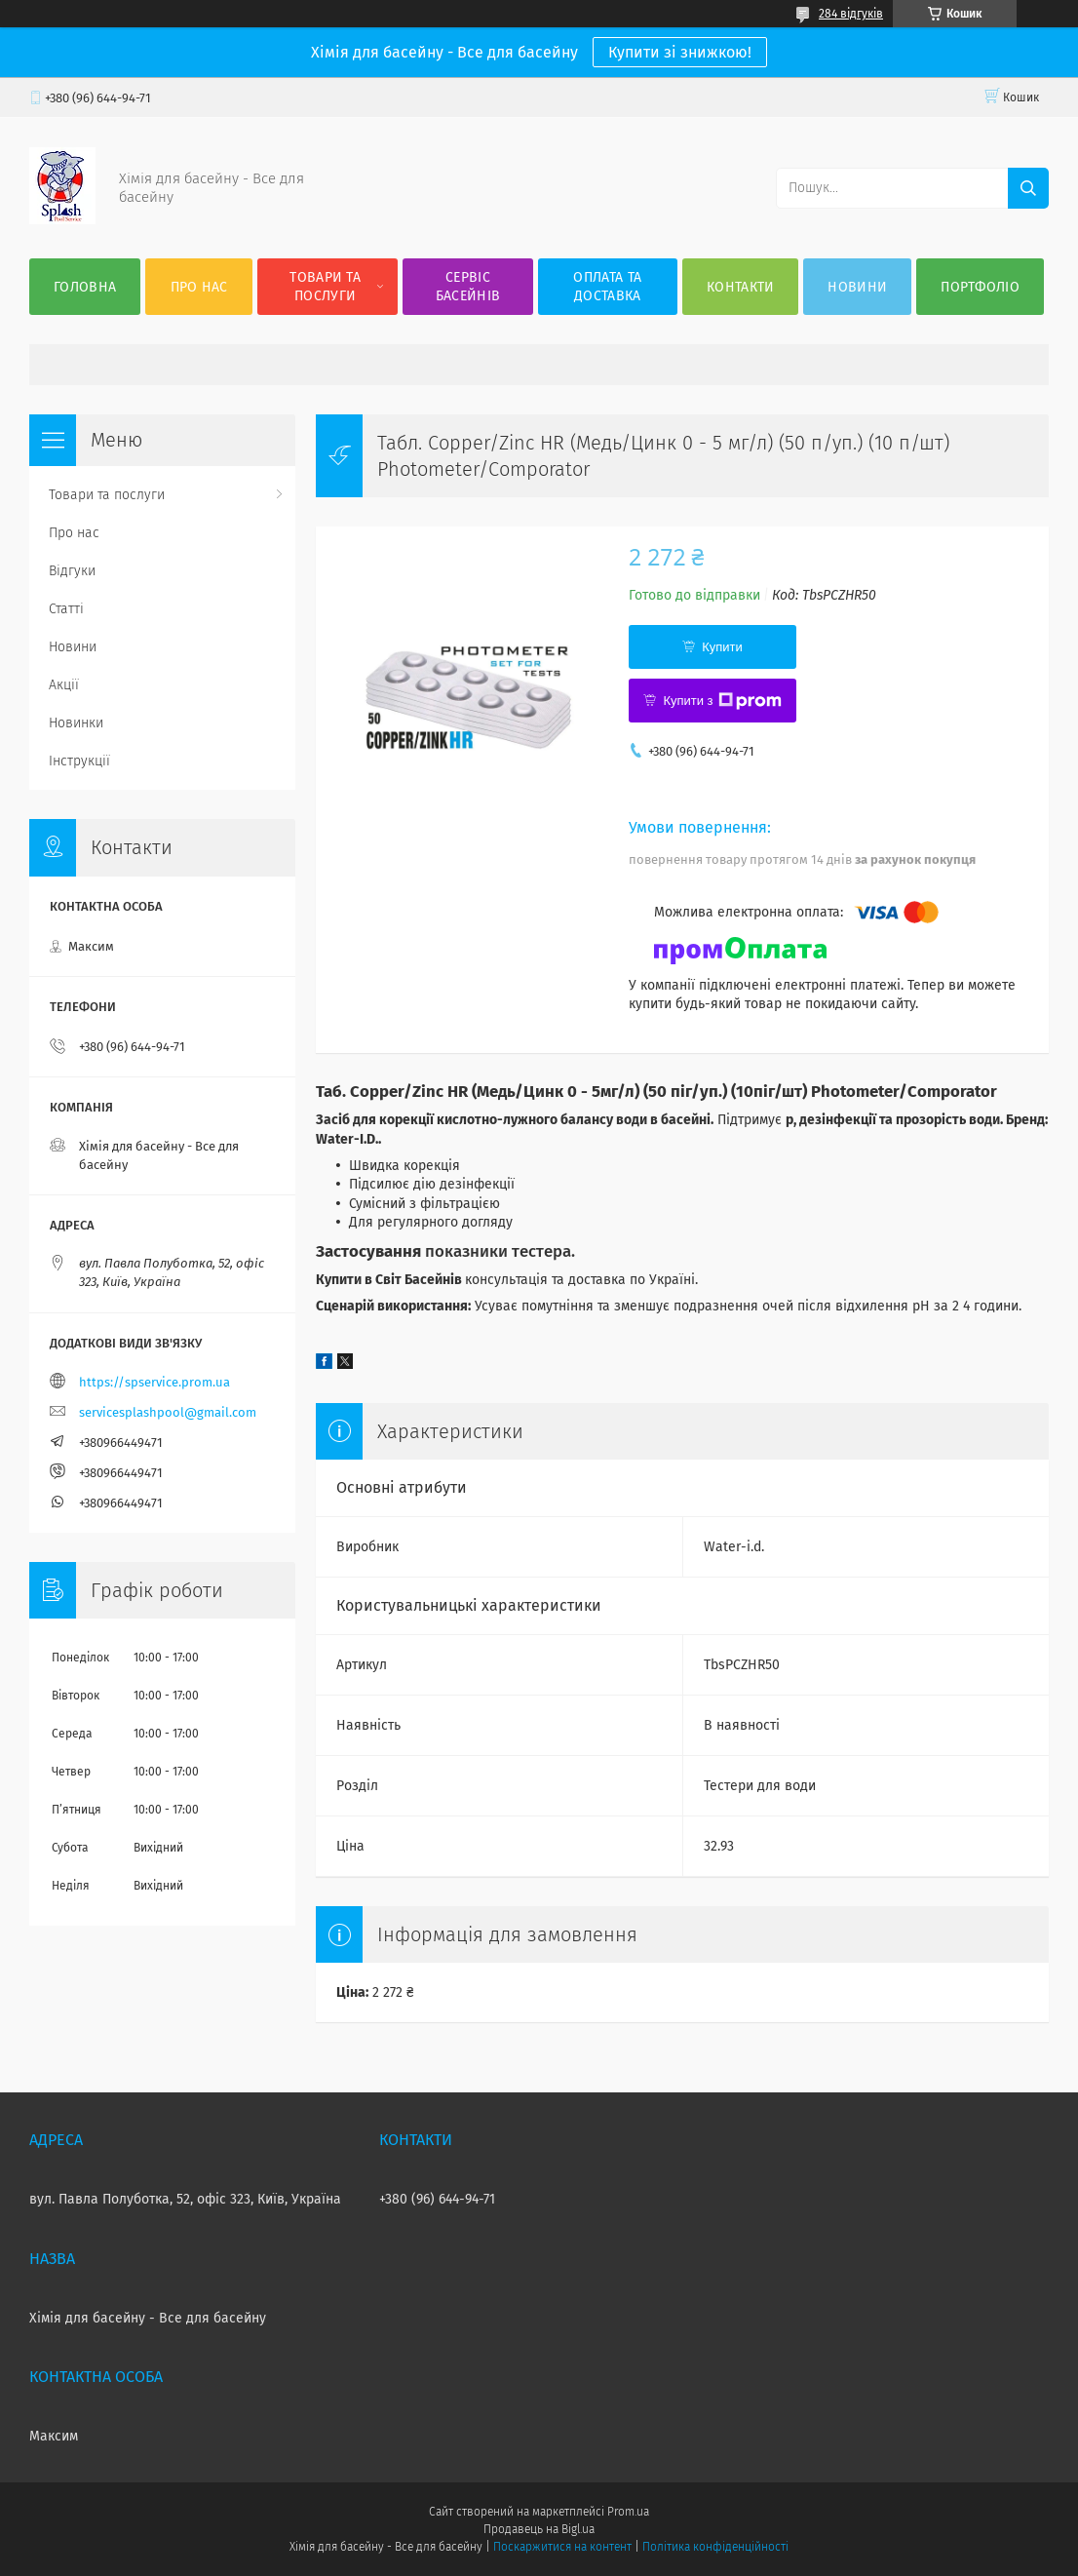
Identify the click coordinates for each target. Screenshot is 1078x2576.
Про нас (199, 287)
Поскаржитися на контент (562, 2547)
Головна (85, 287)
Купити (722, 647)
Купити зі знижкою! (679, 52)
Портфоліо (980, 287)
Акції (64, 685)
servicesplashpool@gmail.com (167, 1412)
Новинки (76, 723)
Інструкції (79, 761)
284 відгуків (851, 13)
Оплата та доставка (607, 286)
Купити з (722, 701)
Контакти (740, 287)
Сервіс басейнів (468, 286)
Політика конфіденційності (715, 2547)
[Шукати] (1028, 188)
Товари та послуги (325, 286)
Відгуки (72, 571)
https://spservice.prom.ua (154, 1382)
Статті (66, 609)
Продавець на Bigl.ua (539, 2529)
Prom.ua (628, 2511)
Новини (857, 287)
